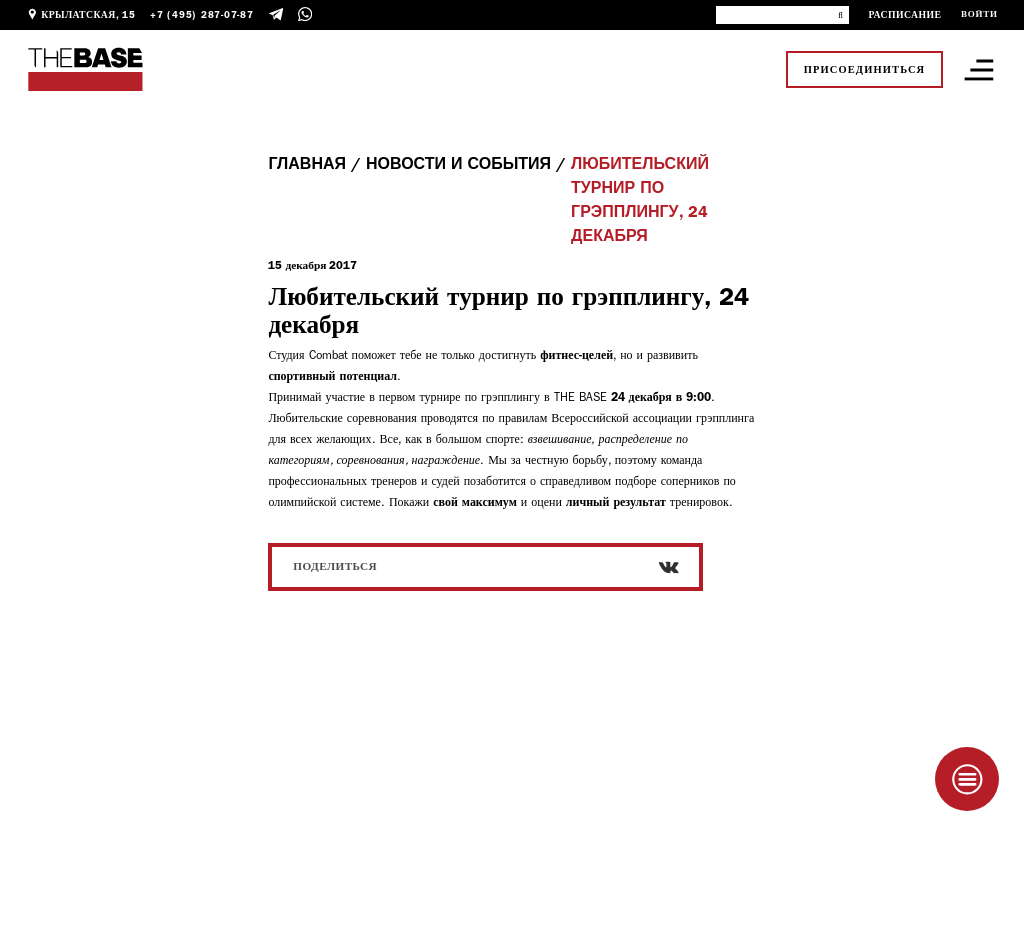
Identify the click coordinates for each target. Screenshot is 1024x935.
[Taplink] (967, 779)
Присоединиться (865, 70)
